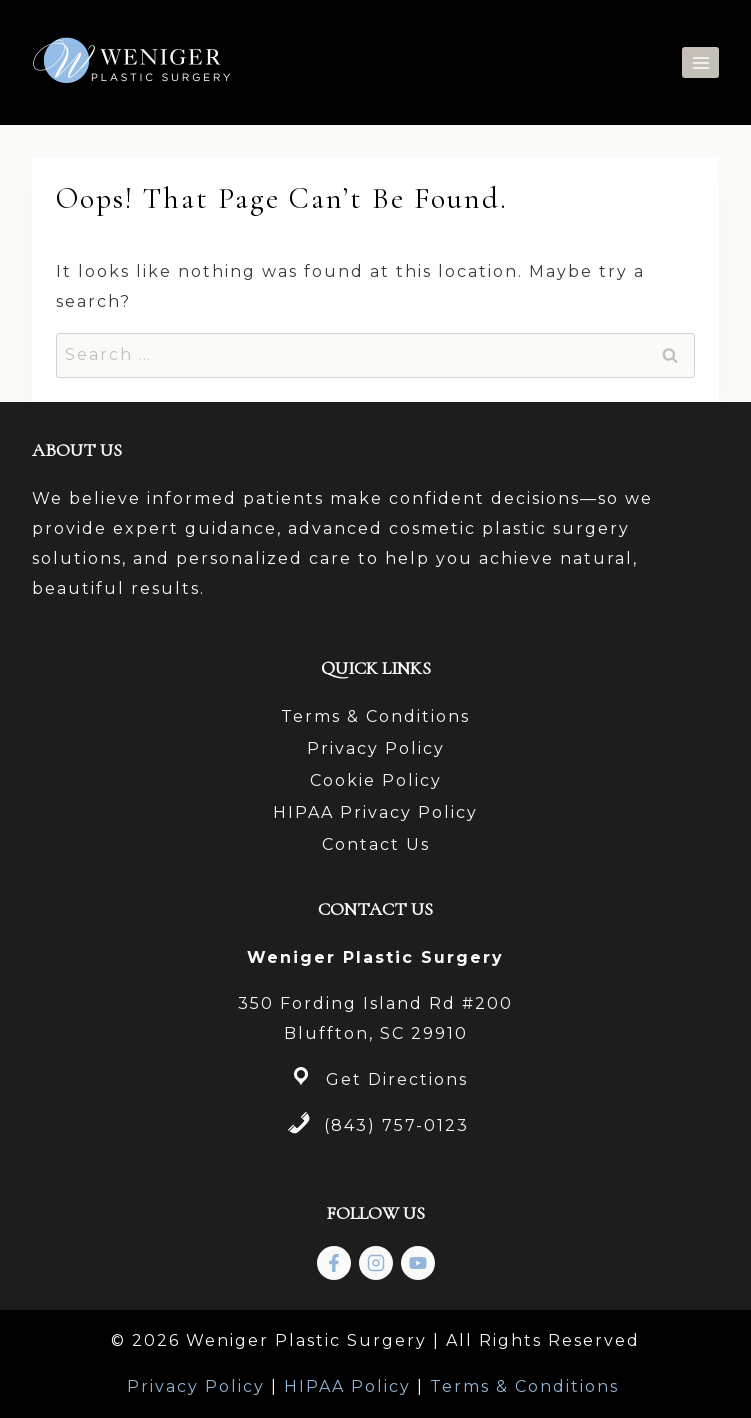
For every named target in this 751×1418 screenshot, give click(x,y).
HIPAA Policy (347, 1386)
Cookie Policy (376, 780)
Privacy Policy (376, 748)
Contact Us (376, 844)
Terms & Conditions (375, 716)
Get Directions (397, 1079)
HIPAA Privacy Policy (375, 812)
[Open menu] (700, 62)
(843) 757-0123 (396, 1125)
